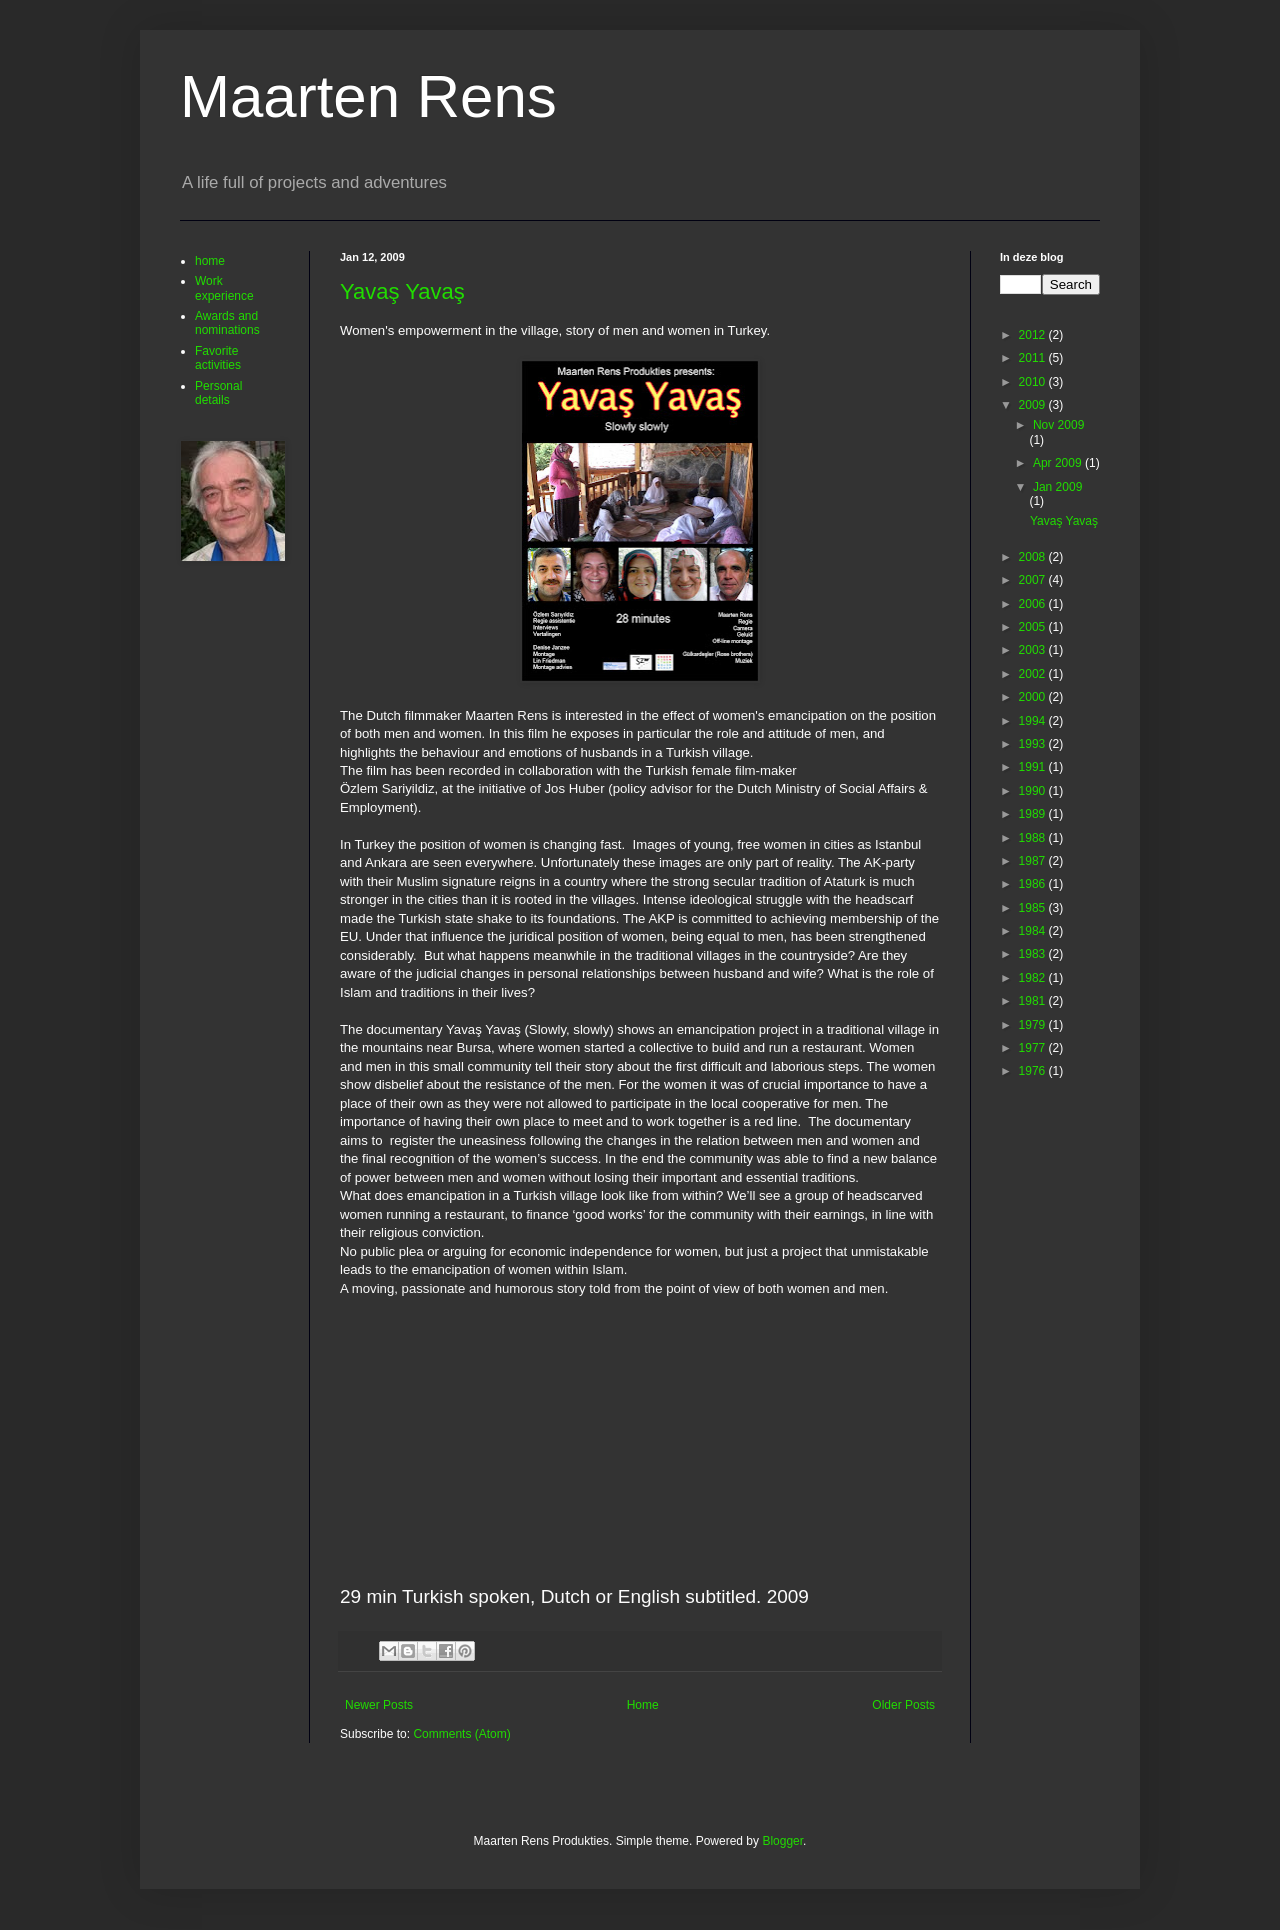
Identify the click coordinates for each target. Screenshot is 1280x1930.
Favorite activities (218, 358)
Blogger (782, 1841)
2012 (1034, 335)
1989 (1034, 814)
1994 (1034, 721)
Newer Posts (379, 1705)
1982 (1034, 978)
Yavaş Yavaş (402, 291)
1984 (1034, 931)
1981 (1034, 1001)
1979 (1034, 1025)
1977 (1034, 1048)
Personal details (218, 393)
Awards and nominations (227, 323)
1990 (1034, 791)
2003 (1034, 650)
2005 (1034, 627)
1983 (1034, 954)
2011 (1034, 358)
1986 (1034, 884)
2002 (1034, 674)
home (210, 261)
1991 (1034, 767)
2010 (1034, 382)
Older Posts (903, 1705)
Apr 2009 (1059, 463)
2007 (1034, 580)
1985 (1034, 908)
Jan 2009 (1057, 487)
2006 (1034, 604)
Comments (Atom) (461, 1734)
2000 (1034, 697)
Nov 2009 (1058, 425)
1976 (1034, 1071)
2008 (1034, 557)
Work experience (224, 288)
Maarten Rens (368, 96)
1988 (1034, 838)
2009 (1034, 405)
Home (643, 1705)
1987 (1034, 861)
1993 (1034, 744)
